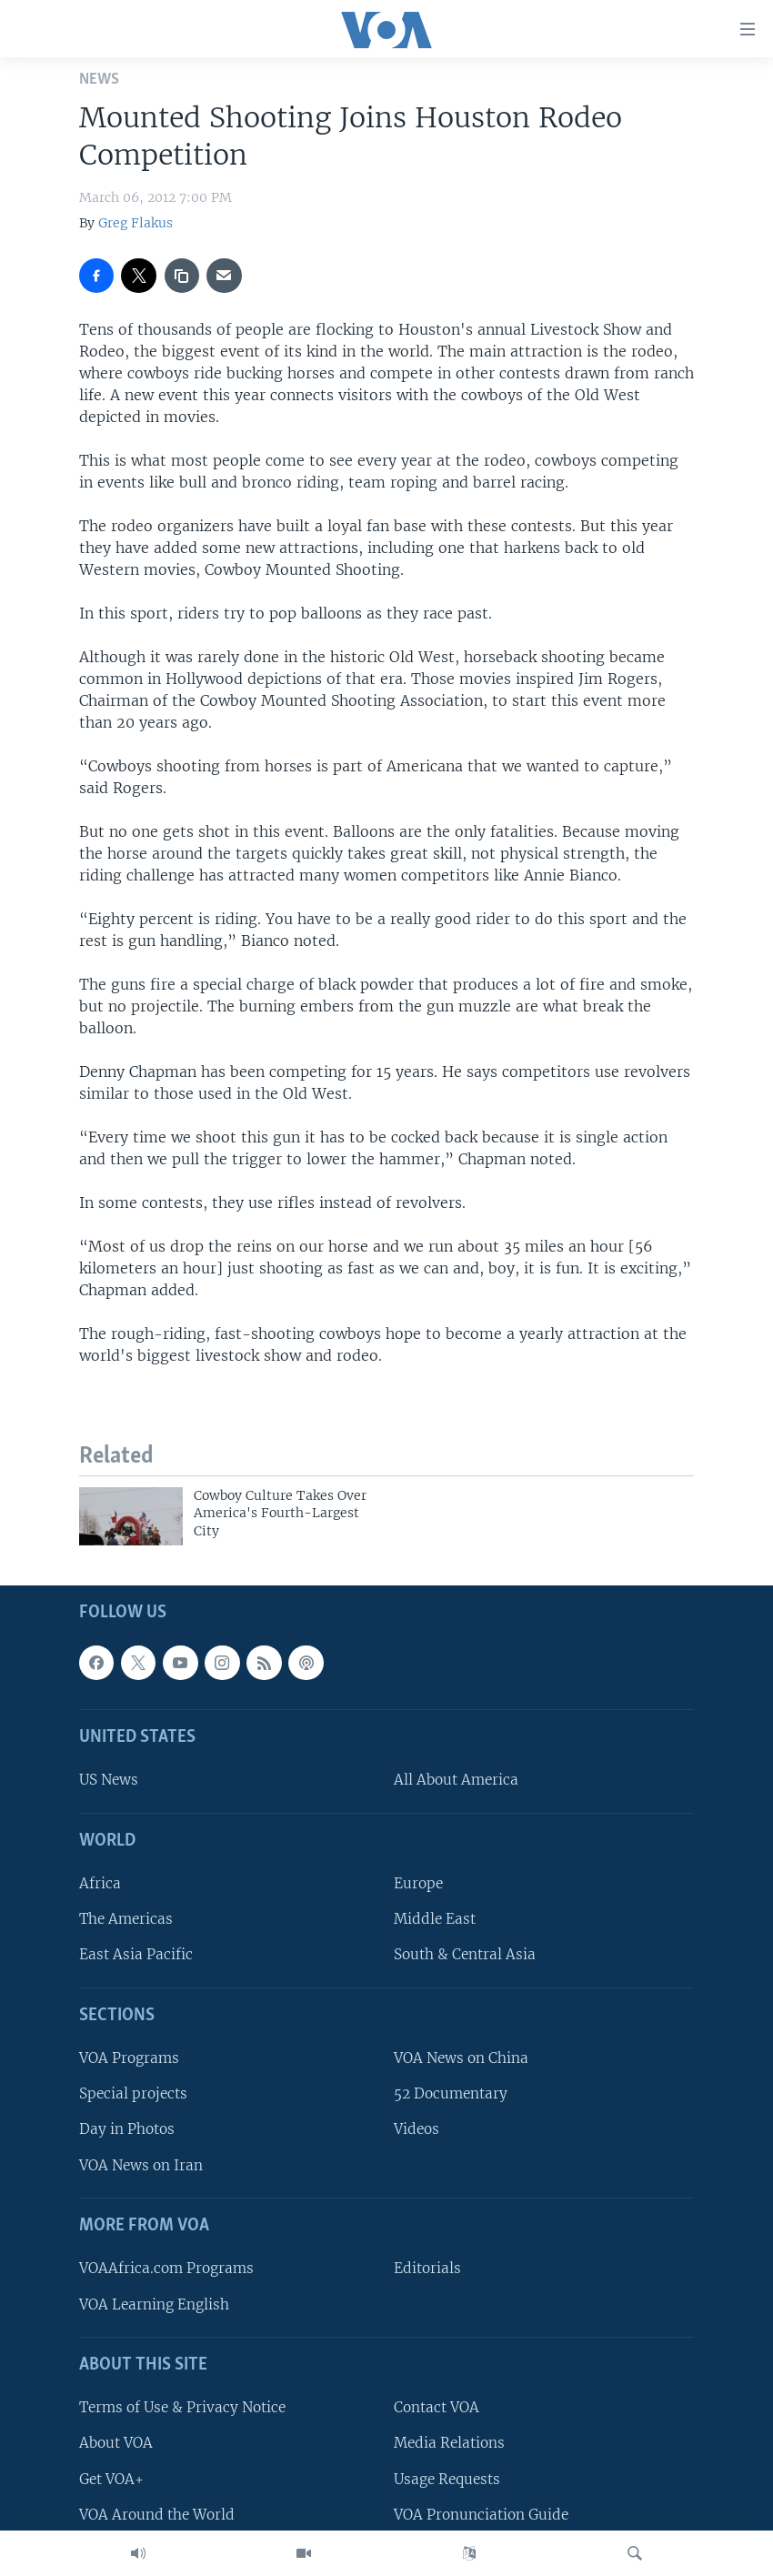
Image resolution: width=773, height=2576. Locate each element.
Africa (100, 1883)
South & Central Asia (465, 1954)
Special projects (133, 2093)
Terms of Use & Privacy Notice (182, 2407)
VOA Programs (129, 2058)
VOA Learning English (154, 2303)
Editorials (427, 2268)
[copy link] (182, 275)
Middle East (435, 1918)
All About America (456, 1779)
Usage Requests (447, 2478)
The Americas (126, 1918)
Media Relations (449, 2442)
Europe (418, 1883)
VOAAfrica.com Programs (166, 2268)
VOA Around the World (157, 2514)
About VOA (116, 2442)
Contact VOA (436, 2407)
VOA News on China (461, 2058)
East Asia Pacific (136, 1954)
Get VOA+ (111, 2478)
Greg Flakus (135, 223)
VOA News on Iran (141, 2165)
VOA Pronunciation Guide (481, 2514)
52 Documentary (450, 2093)
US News (108, 1779)
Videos (416, 2129)
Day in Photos (127, 2129)
